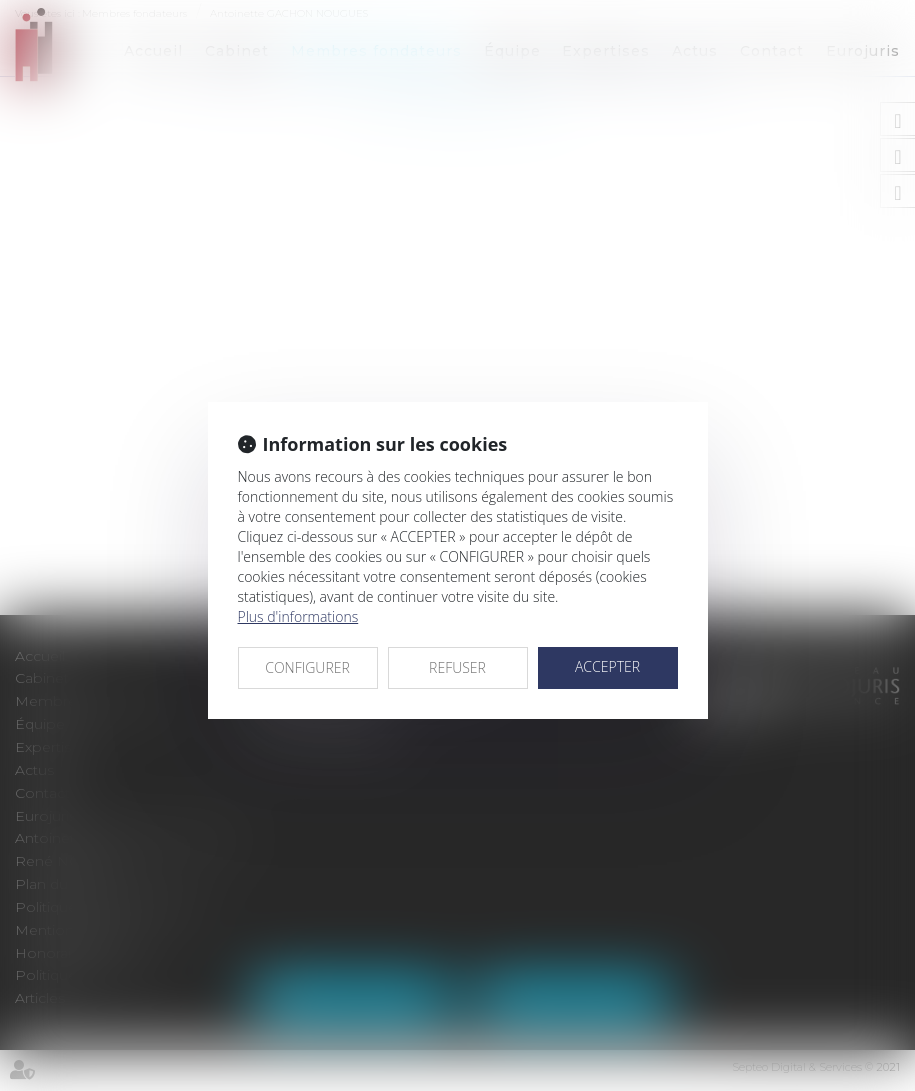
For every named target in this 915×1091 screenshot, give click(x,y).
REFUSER (457, 667)
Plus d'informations (298, 616)
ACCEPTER (607, 666)
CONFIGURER (307, 667)
